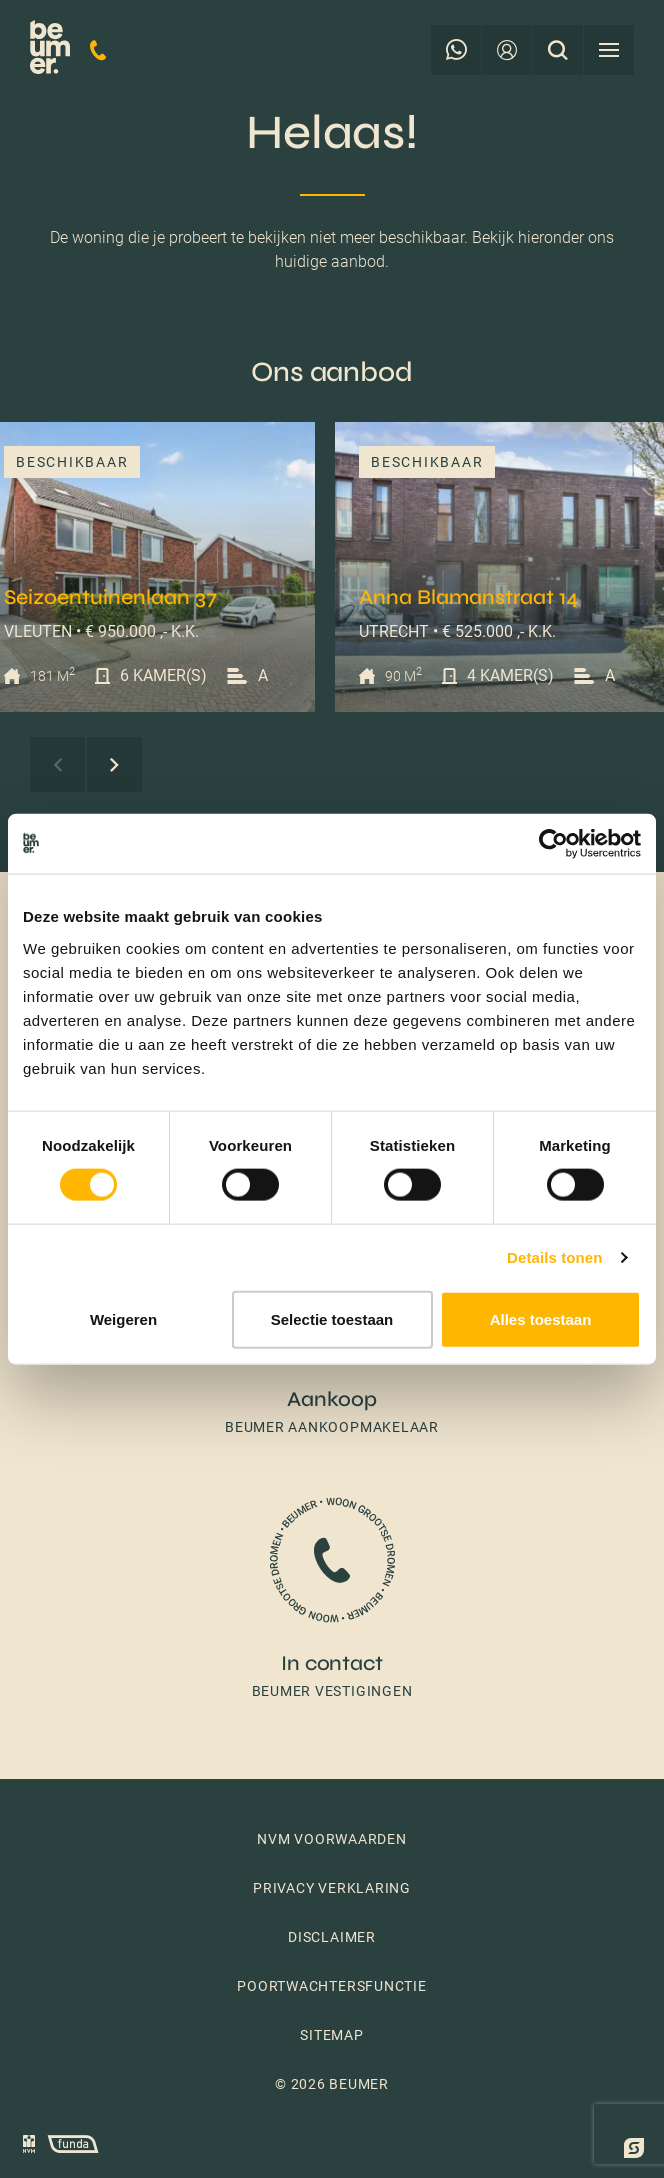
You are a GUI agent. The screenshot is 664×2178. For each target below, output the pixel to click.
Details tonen (554, 1257)
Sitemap (331, 2035)
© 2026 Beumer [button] (332, 2084)
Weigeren (123, 1318)
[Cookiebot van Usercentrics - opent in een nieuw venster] (553, 844)
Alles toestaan (541, 1318)
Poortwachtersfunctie (331, 1986)
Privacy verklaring (332, 1888)
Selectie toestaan (332, 1318)
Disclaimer (332, 1937)
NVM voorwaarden (332, 1839)
